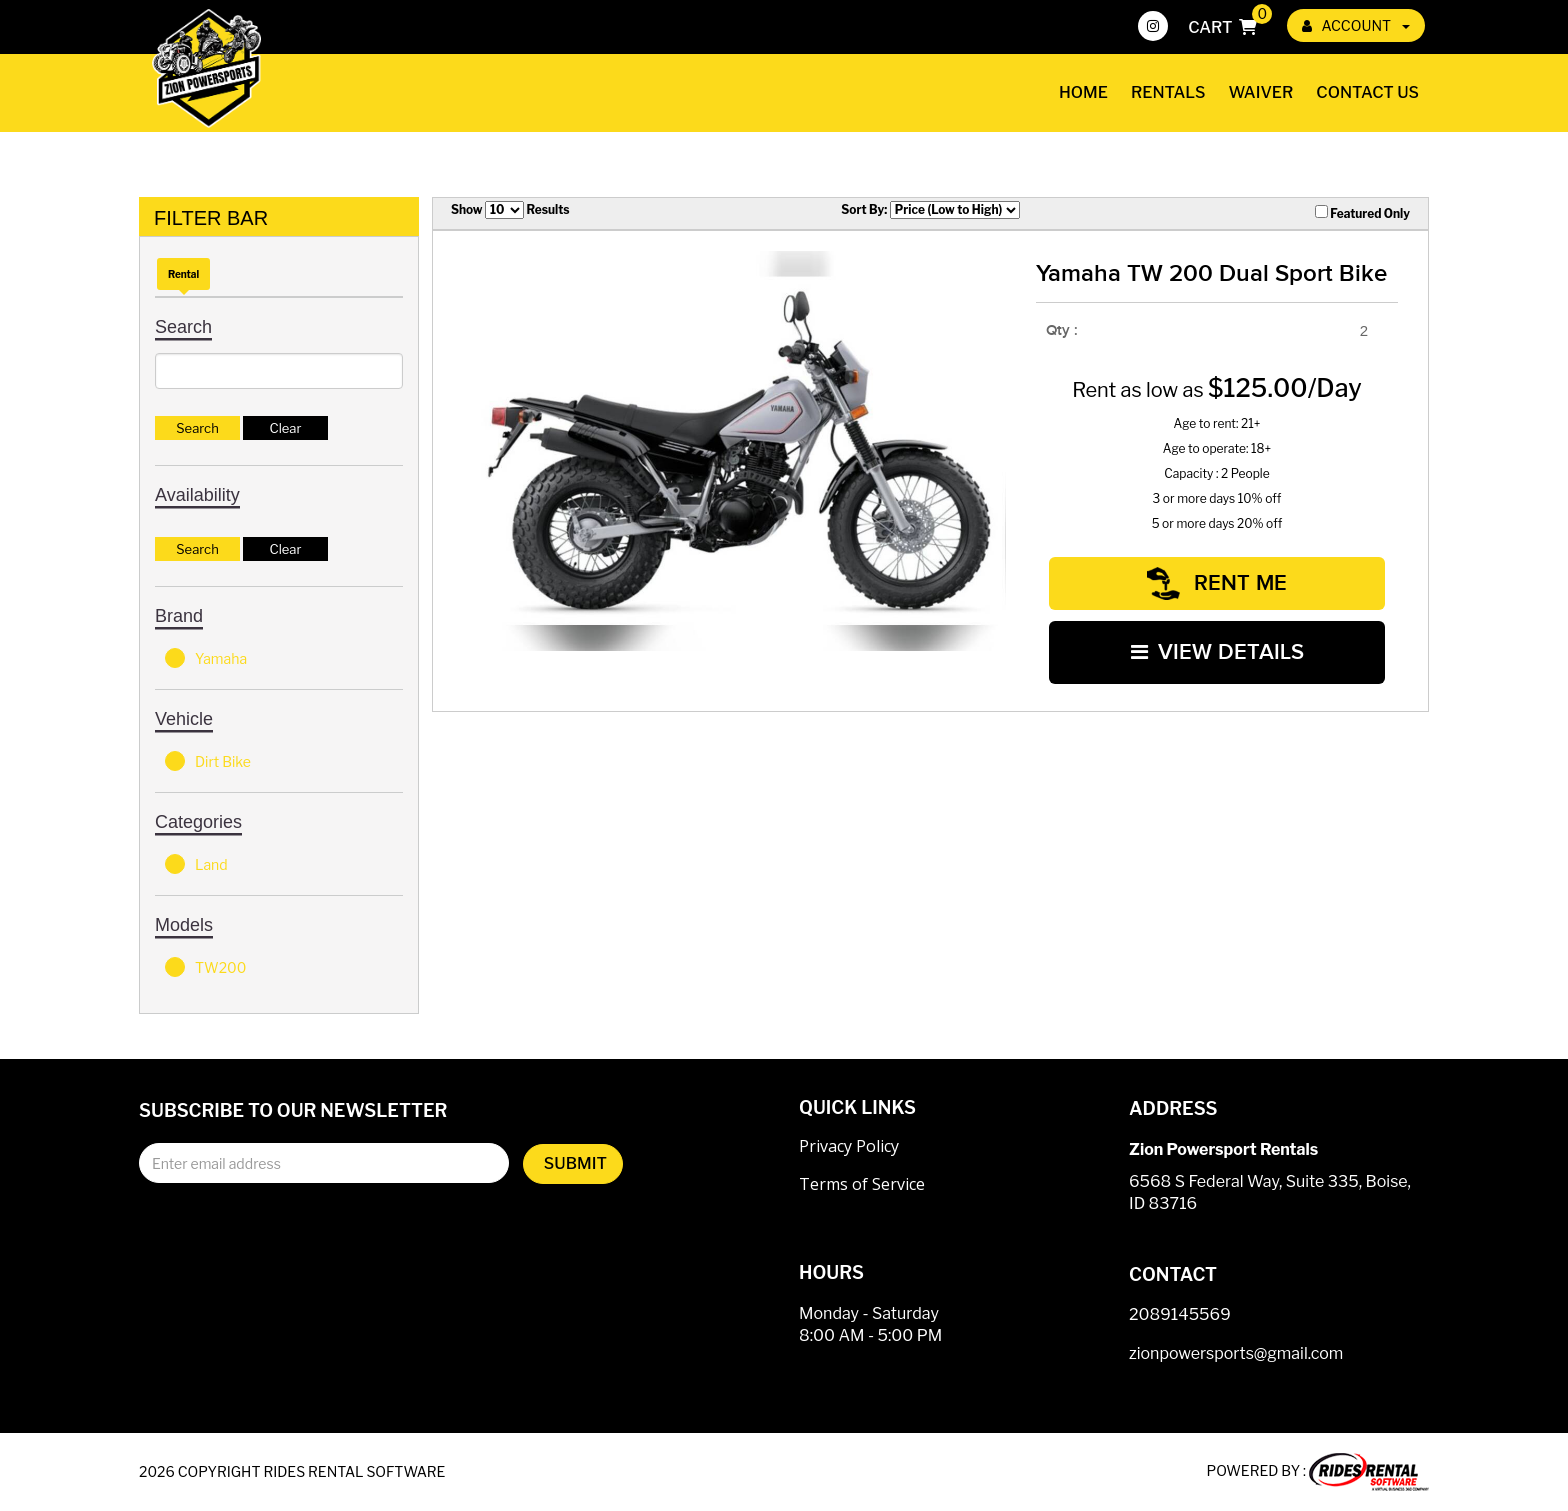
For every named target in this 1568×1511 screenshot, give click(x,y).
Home (1083, 92)
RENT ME (1217, 582)
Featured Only (1362, 213)
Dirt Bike (208, 761)
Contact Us (1367, 92)
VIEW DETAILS (1217, 650)
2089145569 (1180, 1314)
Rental (183, 274)
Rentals (1168, 92)
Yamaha (206, 658)
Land (196, 864)
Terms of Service (862, 1184)
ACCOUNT (1356, 25)
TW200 (205, 967)
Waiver (1261, 92)
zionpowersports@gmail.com (1236, 1353)
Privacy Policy (849, 1146)
